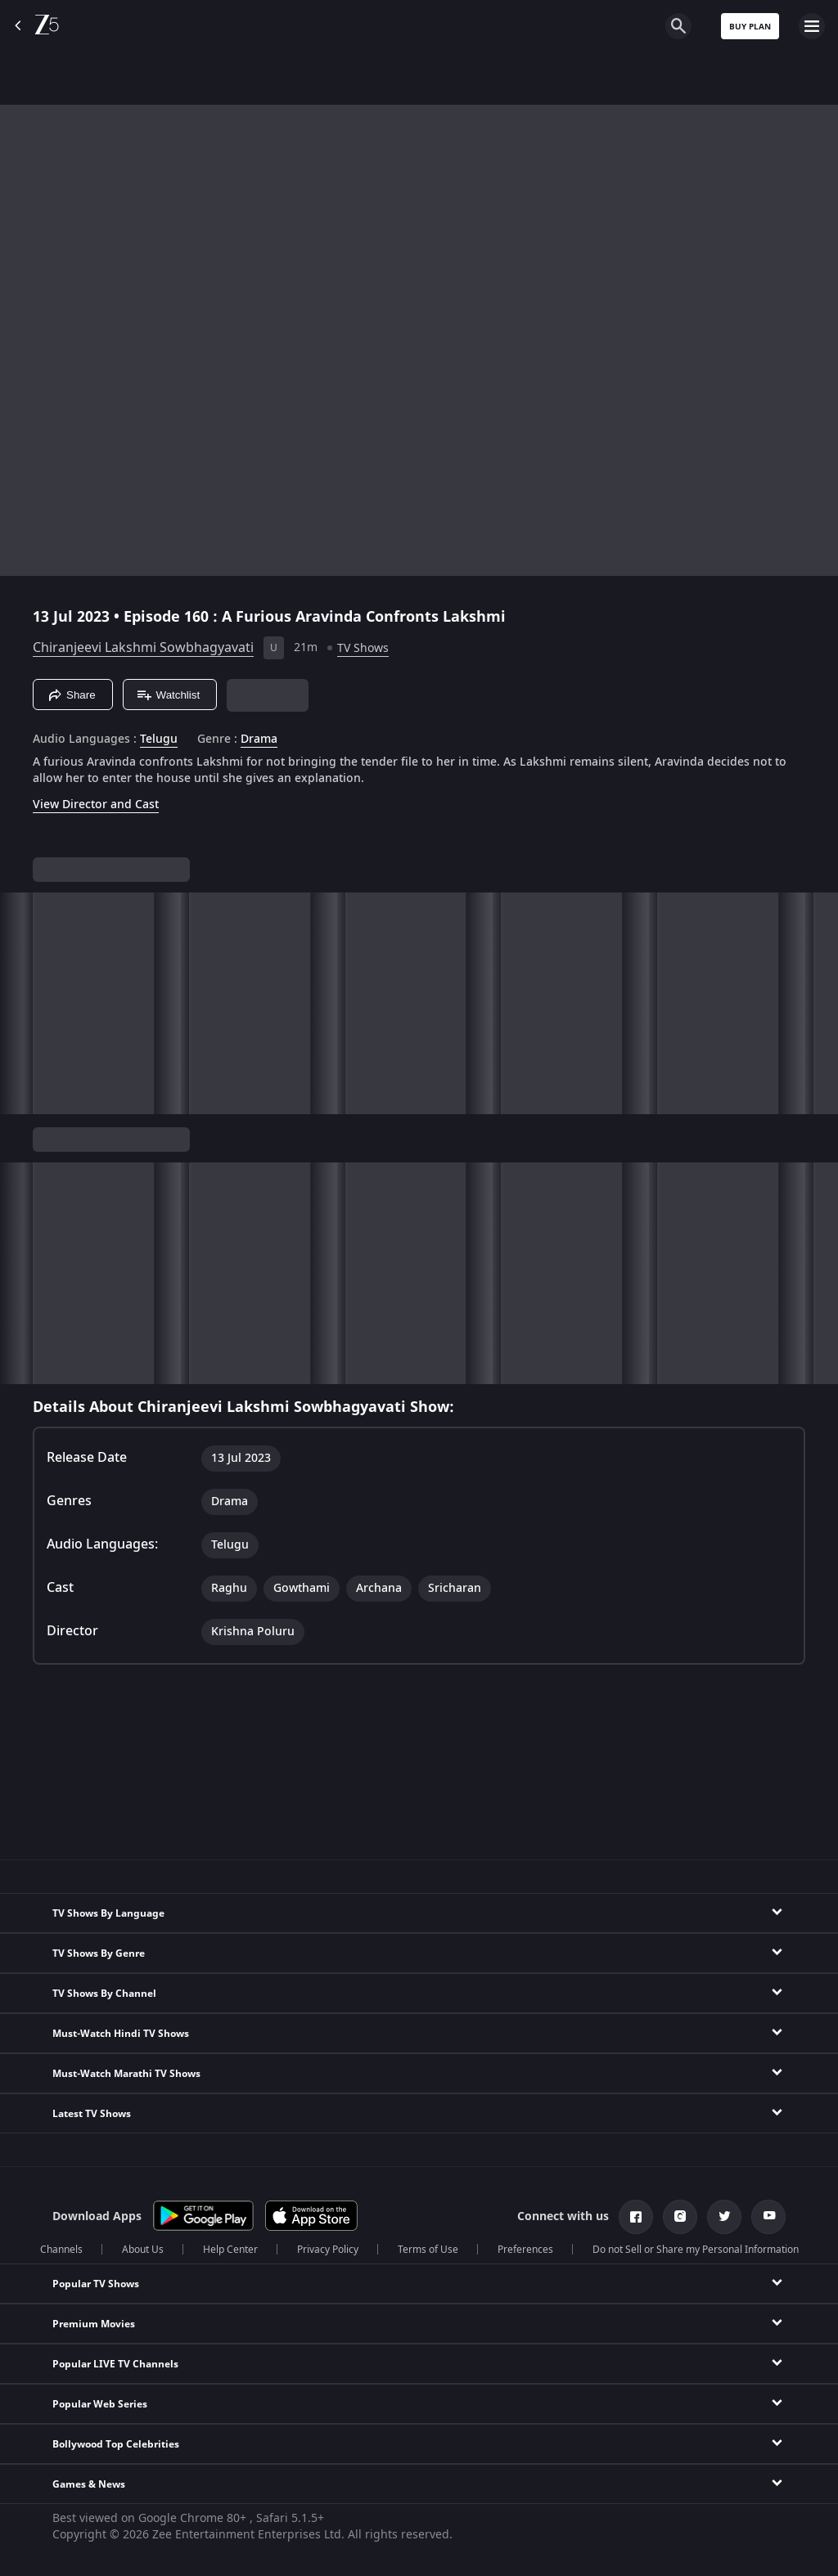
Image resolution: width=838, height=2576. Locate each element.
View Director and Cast (96, 804)
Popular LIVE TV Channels (115, 2364)
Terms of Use (428, 2249)
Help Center (230, 2249)
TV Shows (363, 648)
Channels (61, 2249)
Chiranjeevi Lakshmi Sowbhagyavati (143, 648)
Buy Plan (750, 26)
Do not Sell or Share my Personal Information (695, 2249)
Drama (259, 739)
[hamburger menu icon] (812, 26)
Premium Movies (93, 2324)
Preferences (525, 2249)
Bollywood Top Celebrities (115, 2444)
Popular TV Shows (95, 2284)
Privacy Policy (327, 2249)
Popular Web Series (99, 2404)
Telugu (159, 739)
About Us (143, 2249)
